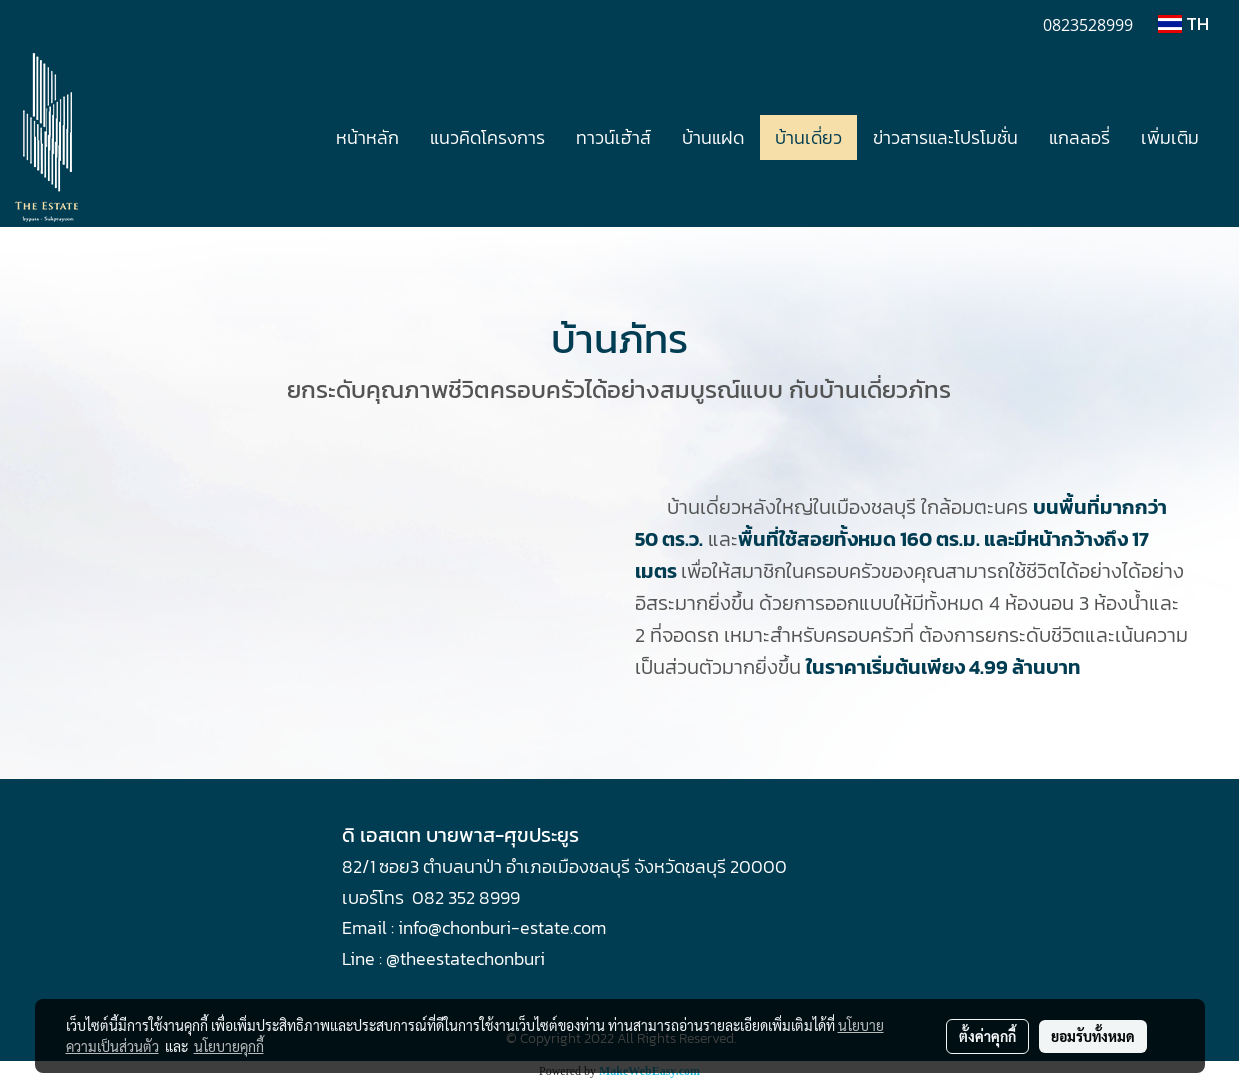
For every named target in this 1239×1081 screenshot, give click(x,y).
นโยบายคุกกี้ (229, 1046)
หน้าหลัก (367, 137)
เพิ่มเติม (1170, 137)
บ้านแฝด (713, 137)
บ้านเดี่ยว (808, 137)
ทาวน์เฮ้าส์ (613, 137)
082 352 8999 (466, 897)
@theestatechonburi (465, 958)
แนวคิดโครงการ (487, 137)
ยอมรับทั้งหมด (1093, 1036)
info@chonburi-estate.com (502, 927)
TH (1183, 23)
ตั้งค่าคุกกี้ (987, 1036)
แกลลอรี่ (1079, 137)
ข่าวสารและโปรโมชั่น (945, 137)
